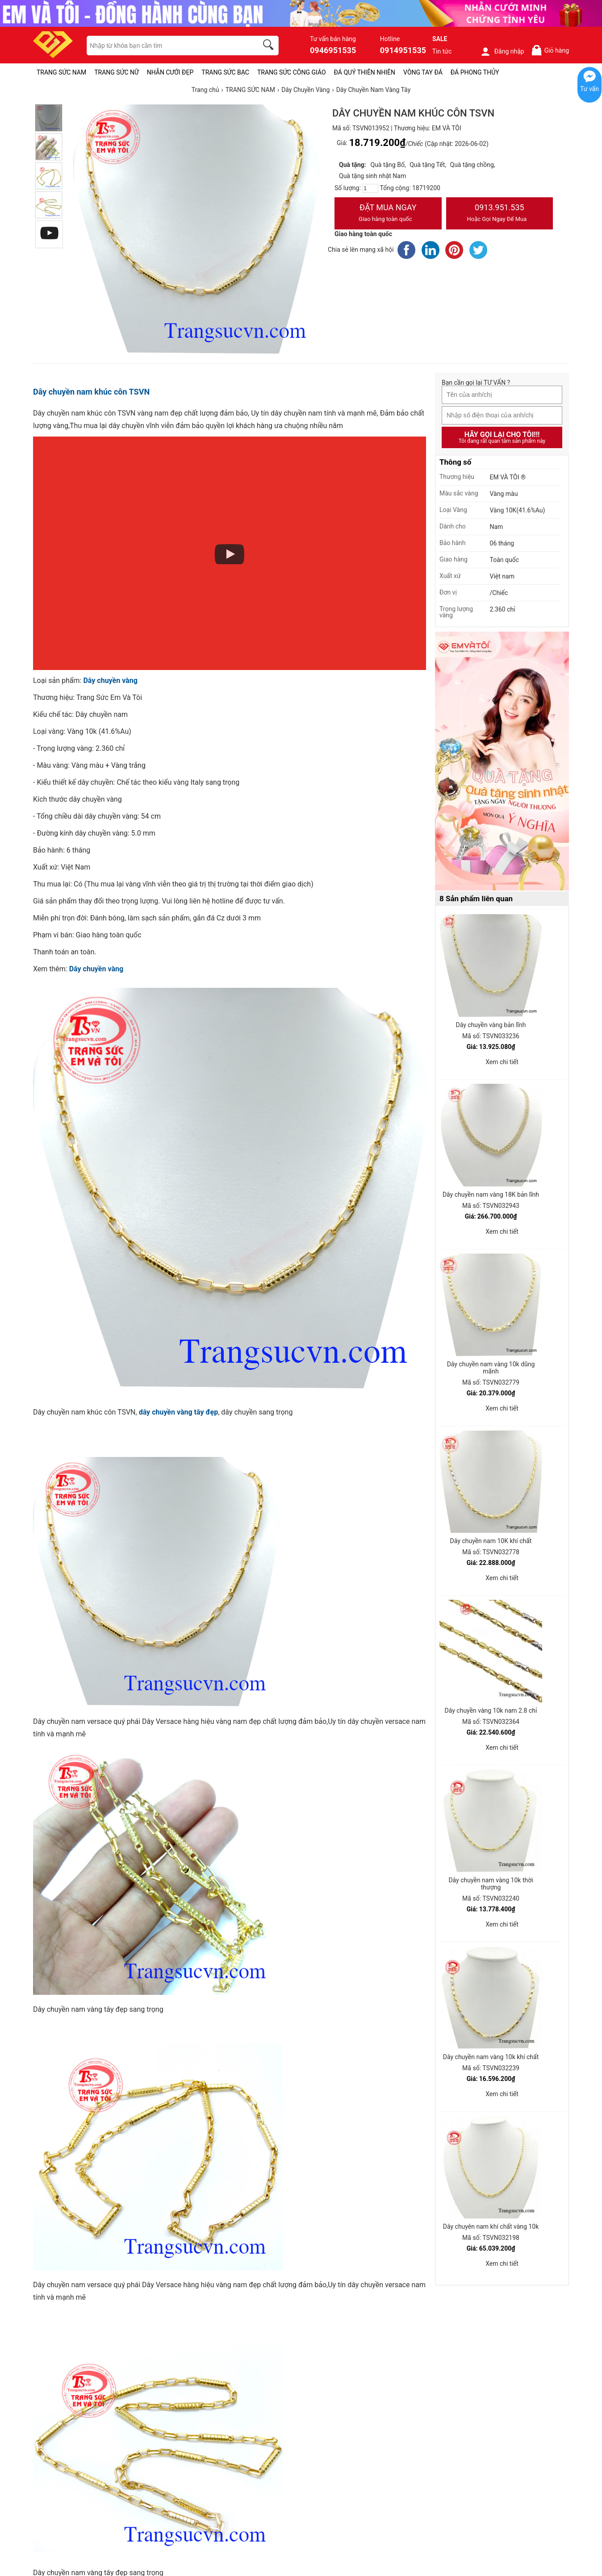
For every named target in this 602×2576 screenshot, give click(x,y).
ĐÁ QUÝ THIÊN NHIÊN (364, 72)
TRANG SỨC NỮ (116, 72)
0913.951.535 (500, 214)
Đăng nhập (502, 51)
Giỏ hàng (550, 50)
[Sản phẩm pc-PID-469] (502, 761)
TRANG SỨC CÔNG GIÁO (291, 72)
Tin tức (442, 51)
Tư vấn (589, 88)
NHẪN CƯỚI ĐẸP (170, 72)
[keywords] (167, 45)
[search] (269, 46)
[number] (370, 188)
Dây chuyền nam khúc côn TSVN (91, 391)
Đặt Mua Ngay (388, 214)
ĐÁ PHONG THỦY (475, 72)
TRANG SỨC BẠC (225, 72)
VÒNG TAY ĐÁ (423, 72)
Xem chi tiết (501, 1061)
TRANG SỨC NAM (61, 72)
